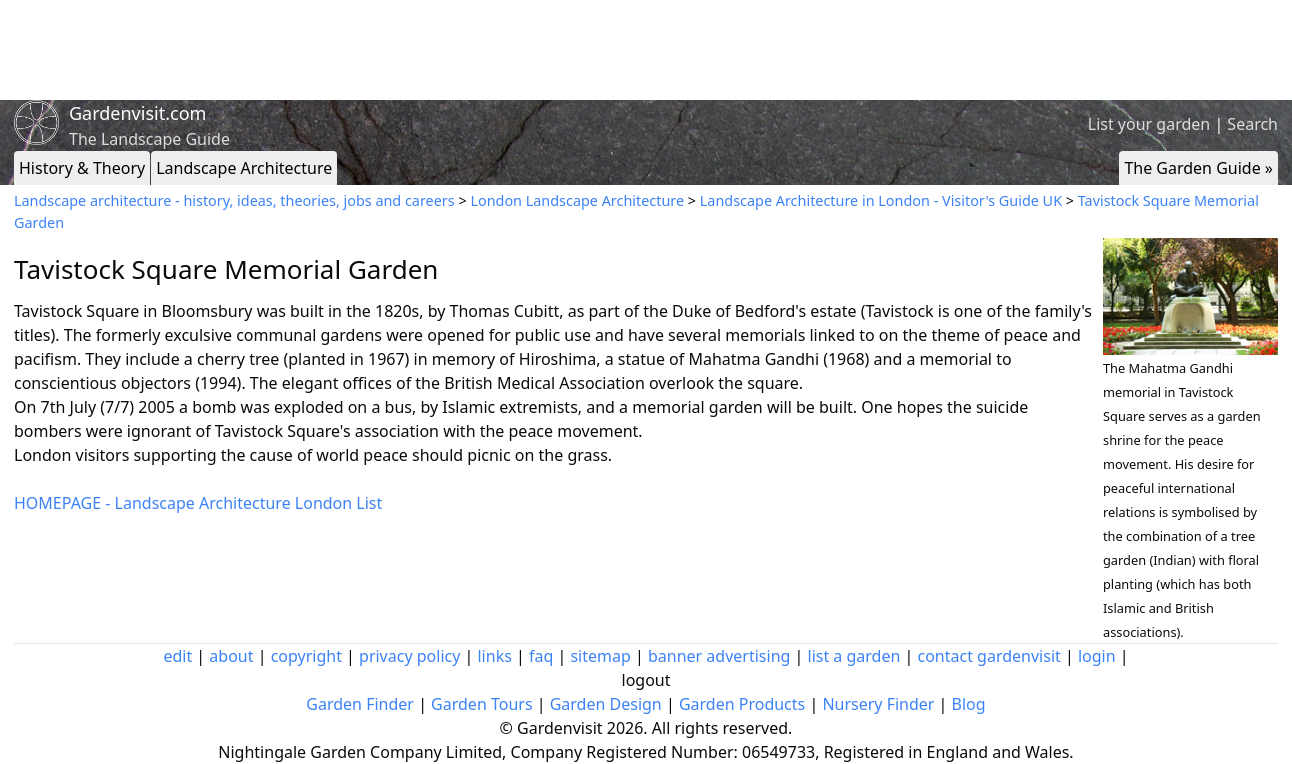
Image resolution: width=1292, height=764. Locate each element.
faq (541, 656)
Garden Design (606, 704)
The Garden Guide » (1198, 168)
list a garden (854, 656)
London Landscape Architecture (577, 200)
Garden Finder (360, 704)
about (231, 656)
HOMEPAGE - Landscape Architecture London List (198, 503)
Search (1252, 124)
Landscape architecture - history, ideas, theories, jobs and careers (234, 200)
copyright (306, 656)
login (1097, 656)
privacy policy (409, 656)
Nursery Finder (878, 704)
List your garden (1149, 124)
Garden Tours (481, 704)
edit (177, 656)
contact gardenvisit (989, 656)
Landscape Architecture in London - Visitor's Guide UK (881, 200)
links (494, 656)
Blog (969, 704)
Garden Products (742, 704)
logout (646, 680)
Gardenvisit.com (137, 113)
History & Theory (82, 168)
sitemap (600, 656)
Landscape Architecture (244, 168)
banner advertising (719, 656)
